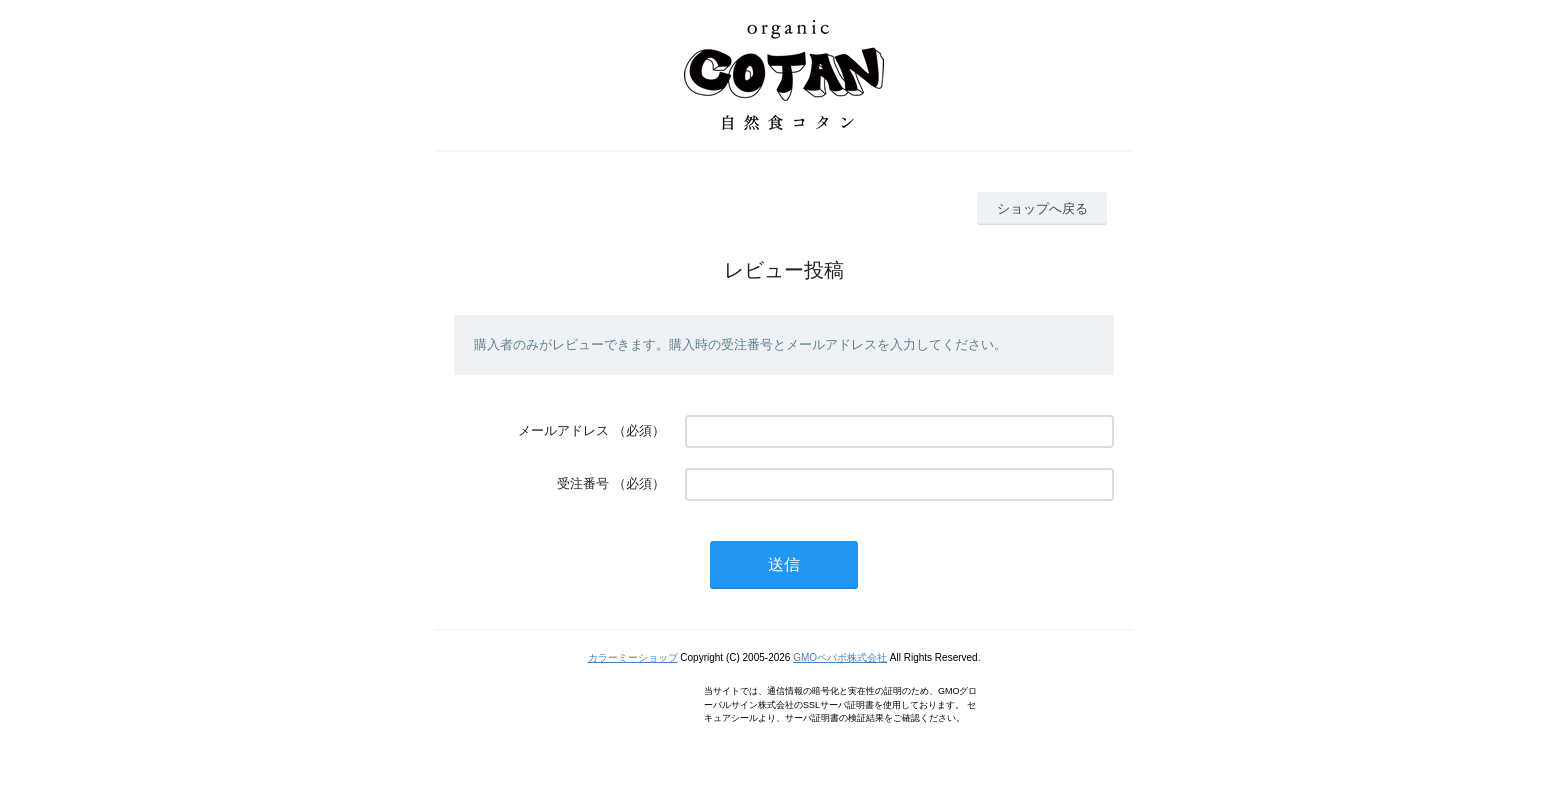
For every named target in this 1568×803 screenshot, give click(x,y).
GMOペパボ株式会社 (840, 657)
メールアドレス (563, 430)
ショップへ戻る (1042, 208)
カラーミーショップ (633, 657)
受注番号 (583, 483)
